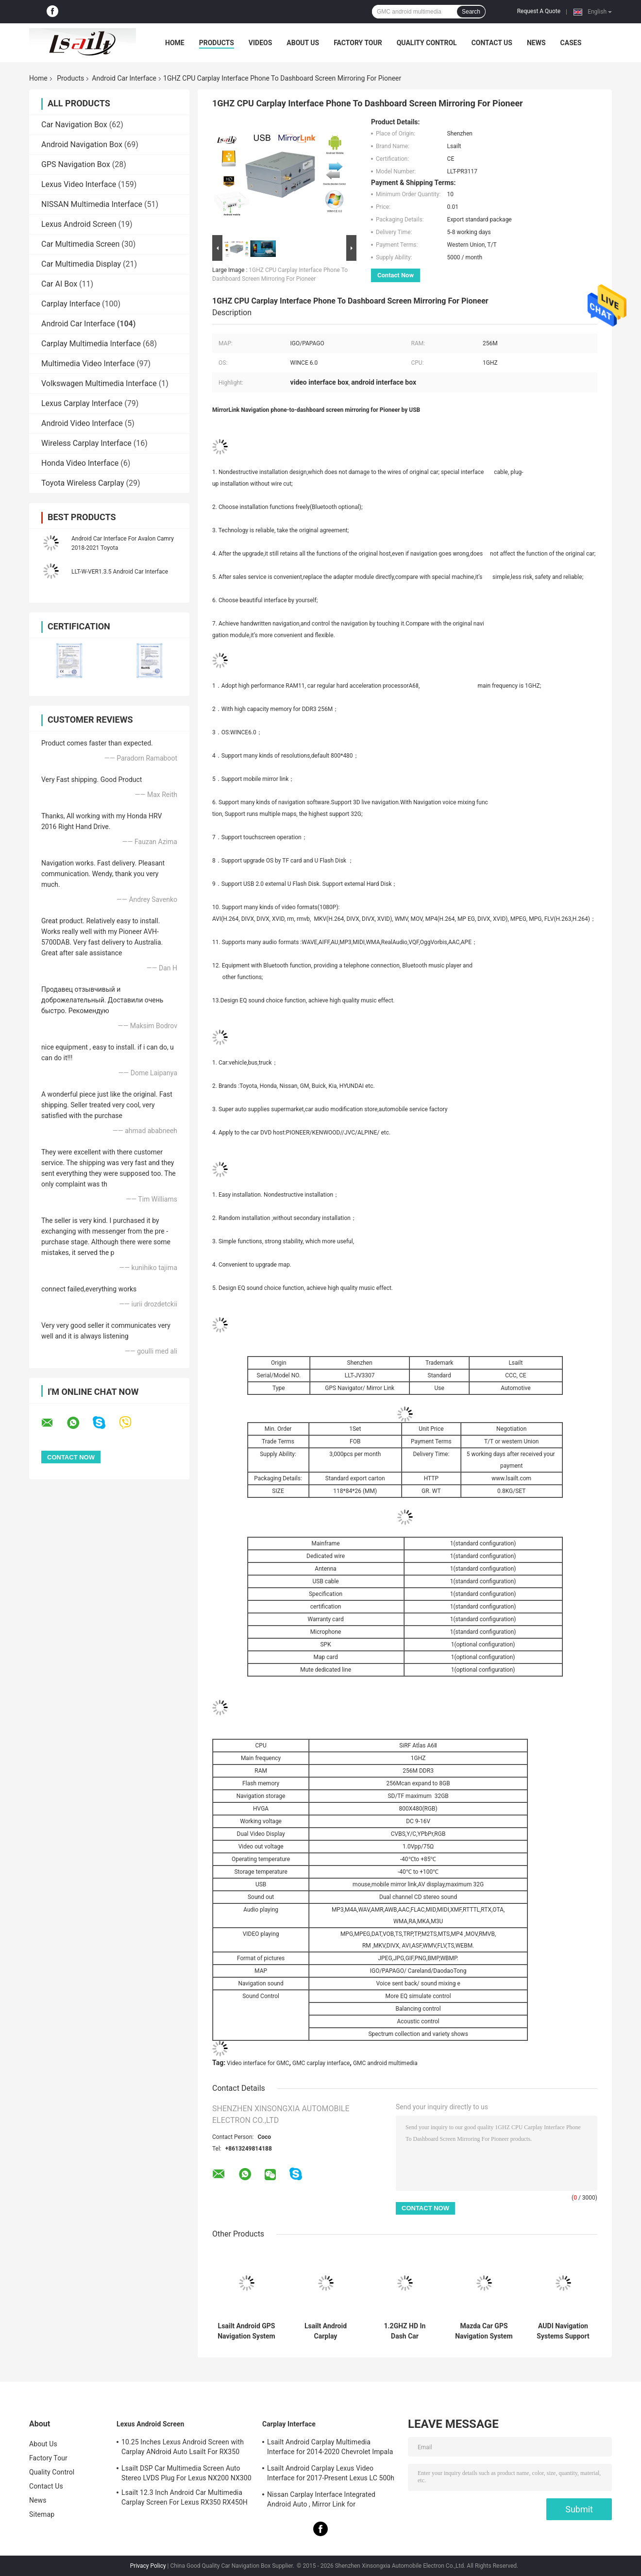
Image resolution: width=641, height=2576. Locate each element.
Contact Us (492, 43)
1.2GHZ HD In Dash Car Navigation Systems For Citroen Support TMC (405, 2331)
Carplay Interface (70, 303)
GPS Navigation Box (75, 164)
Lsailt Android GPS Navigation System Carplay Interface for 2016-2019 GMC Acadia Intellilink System (246, 2331)
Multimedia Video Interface (88, 363)
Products (216, 43)
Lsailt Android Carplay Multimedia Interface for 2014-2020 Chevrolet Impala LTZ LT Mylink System (330, 2448)
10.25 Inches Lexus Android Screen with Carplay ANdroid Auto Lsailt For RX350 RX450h (182, 2448)
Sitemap (41, 2514)
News (536, 43)
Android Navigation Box (81, 144)
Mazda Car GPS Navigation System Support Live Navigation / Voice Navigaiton (484, 2331)
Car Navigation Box (74, 124)
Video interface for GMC (258, 2063)
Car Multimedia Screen (80, 244)
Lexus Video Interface (78, 184)
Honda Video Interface (79, 463)
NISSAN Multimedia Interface (91, 204)
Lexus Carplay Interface (81, 403)
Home (175, 43)
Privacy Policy (148, 2565)
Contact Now (395, 275)
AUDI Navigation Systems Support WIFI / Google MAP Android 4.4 (563, 2331)
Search (471, 11)
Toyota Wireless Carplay (82, 483)
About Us (303, 43)
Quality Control (427, 43)
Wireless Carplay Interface (86, 443)
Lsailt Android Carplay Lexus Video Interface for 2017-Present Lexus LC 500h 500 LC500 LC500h (330, 2474)
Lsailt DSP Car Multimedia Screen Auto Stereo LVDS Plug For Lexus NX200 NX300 (186, 2473)
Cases (571, 43)
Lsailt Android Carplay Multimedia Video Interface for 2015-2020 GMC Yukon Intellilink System (326, 2331)
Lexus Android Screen (79, 224)
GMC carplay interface (321, 2063)
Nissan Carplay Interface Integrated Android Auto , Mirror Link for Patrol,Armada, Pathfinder (321, 2501)
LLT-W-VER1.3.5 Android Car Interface (119, 571)
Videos (260, 43)
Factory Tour (358, 43)
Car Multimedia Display (81, 264)
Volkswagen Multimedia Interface (99, 383)
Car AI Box (59, 283)
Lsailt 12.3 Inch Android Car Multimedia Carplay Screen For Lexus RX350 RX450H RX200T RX (184, 2499)
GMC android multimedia (385, 2063)
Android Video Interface (82, 423)
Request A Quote (538, 11)
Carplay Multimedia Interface (91, 343)
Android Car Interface (124, 78)
